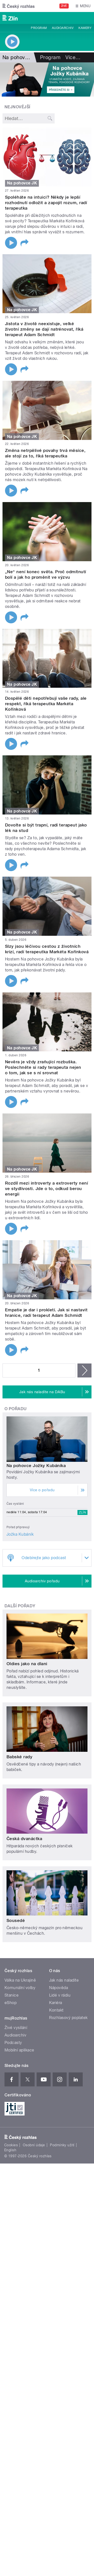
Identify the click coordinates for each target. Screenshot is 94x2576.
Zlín (82, 1512)
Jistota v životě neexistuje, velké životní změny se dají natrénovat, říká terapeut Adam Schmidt (44, 329)
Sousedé (16, 1920)
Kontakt (56, 2010)
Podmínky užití (62, 2145)
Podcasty (13, 2042)
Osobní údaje (34, 2145)
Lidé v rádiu (60, 1995)
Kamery (84, 28)
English (10, 2150)
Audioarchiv (62, 28)
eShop (11, 2002)
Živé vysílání (16, 2027)
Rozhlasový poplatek (68, 2017)
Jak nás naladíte (64, 1980)
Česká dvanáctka (24, 1838)
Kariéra (55, 2002)
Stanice (12, 1995)
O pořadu (16, 1408)
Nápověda (58, 1987)
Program (39, 28)
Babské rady (19, 1756)
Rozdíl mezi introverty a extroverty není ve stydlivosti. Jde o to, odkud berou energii (46, 1189)
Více (72, 57)
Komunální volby (20, 1987)
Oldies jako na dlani (27, 1663)
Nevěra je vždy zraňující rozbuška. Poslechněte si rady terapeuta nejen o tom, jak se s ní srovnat (43, 1067)
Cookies (11, 2145)
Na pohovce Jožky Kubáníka (36, 1465)
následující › (84, 1370)
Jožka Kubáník (20, 1534)
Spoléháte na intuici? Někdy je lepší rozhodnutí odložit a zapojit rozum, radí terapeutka (46, 203)
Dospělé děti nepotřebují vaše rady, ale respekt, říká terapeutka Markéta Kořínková (46, 704)
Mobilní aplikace (19, 2050)
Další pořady (20, 1606)
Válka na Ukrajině (20, 1980)
